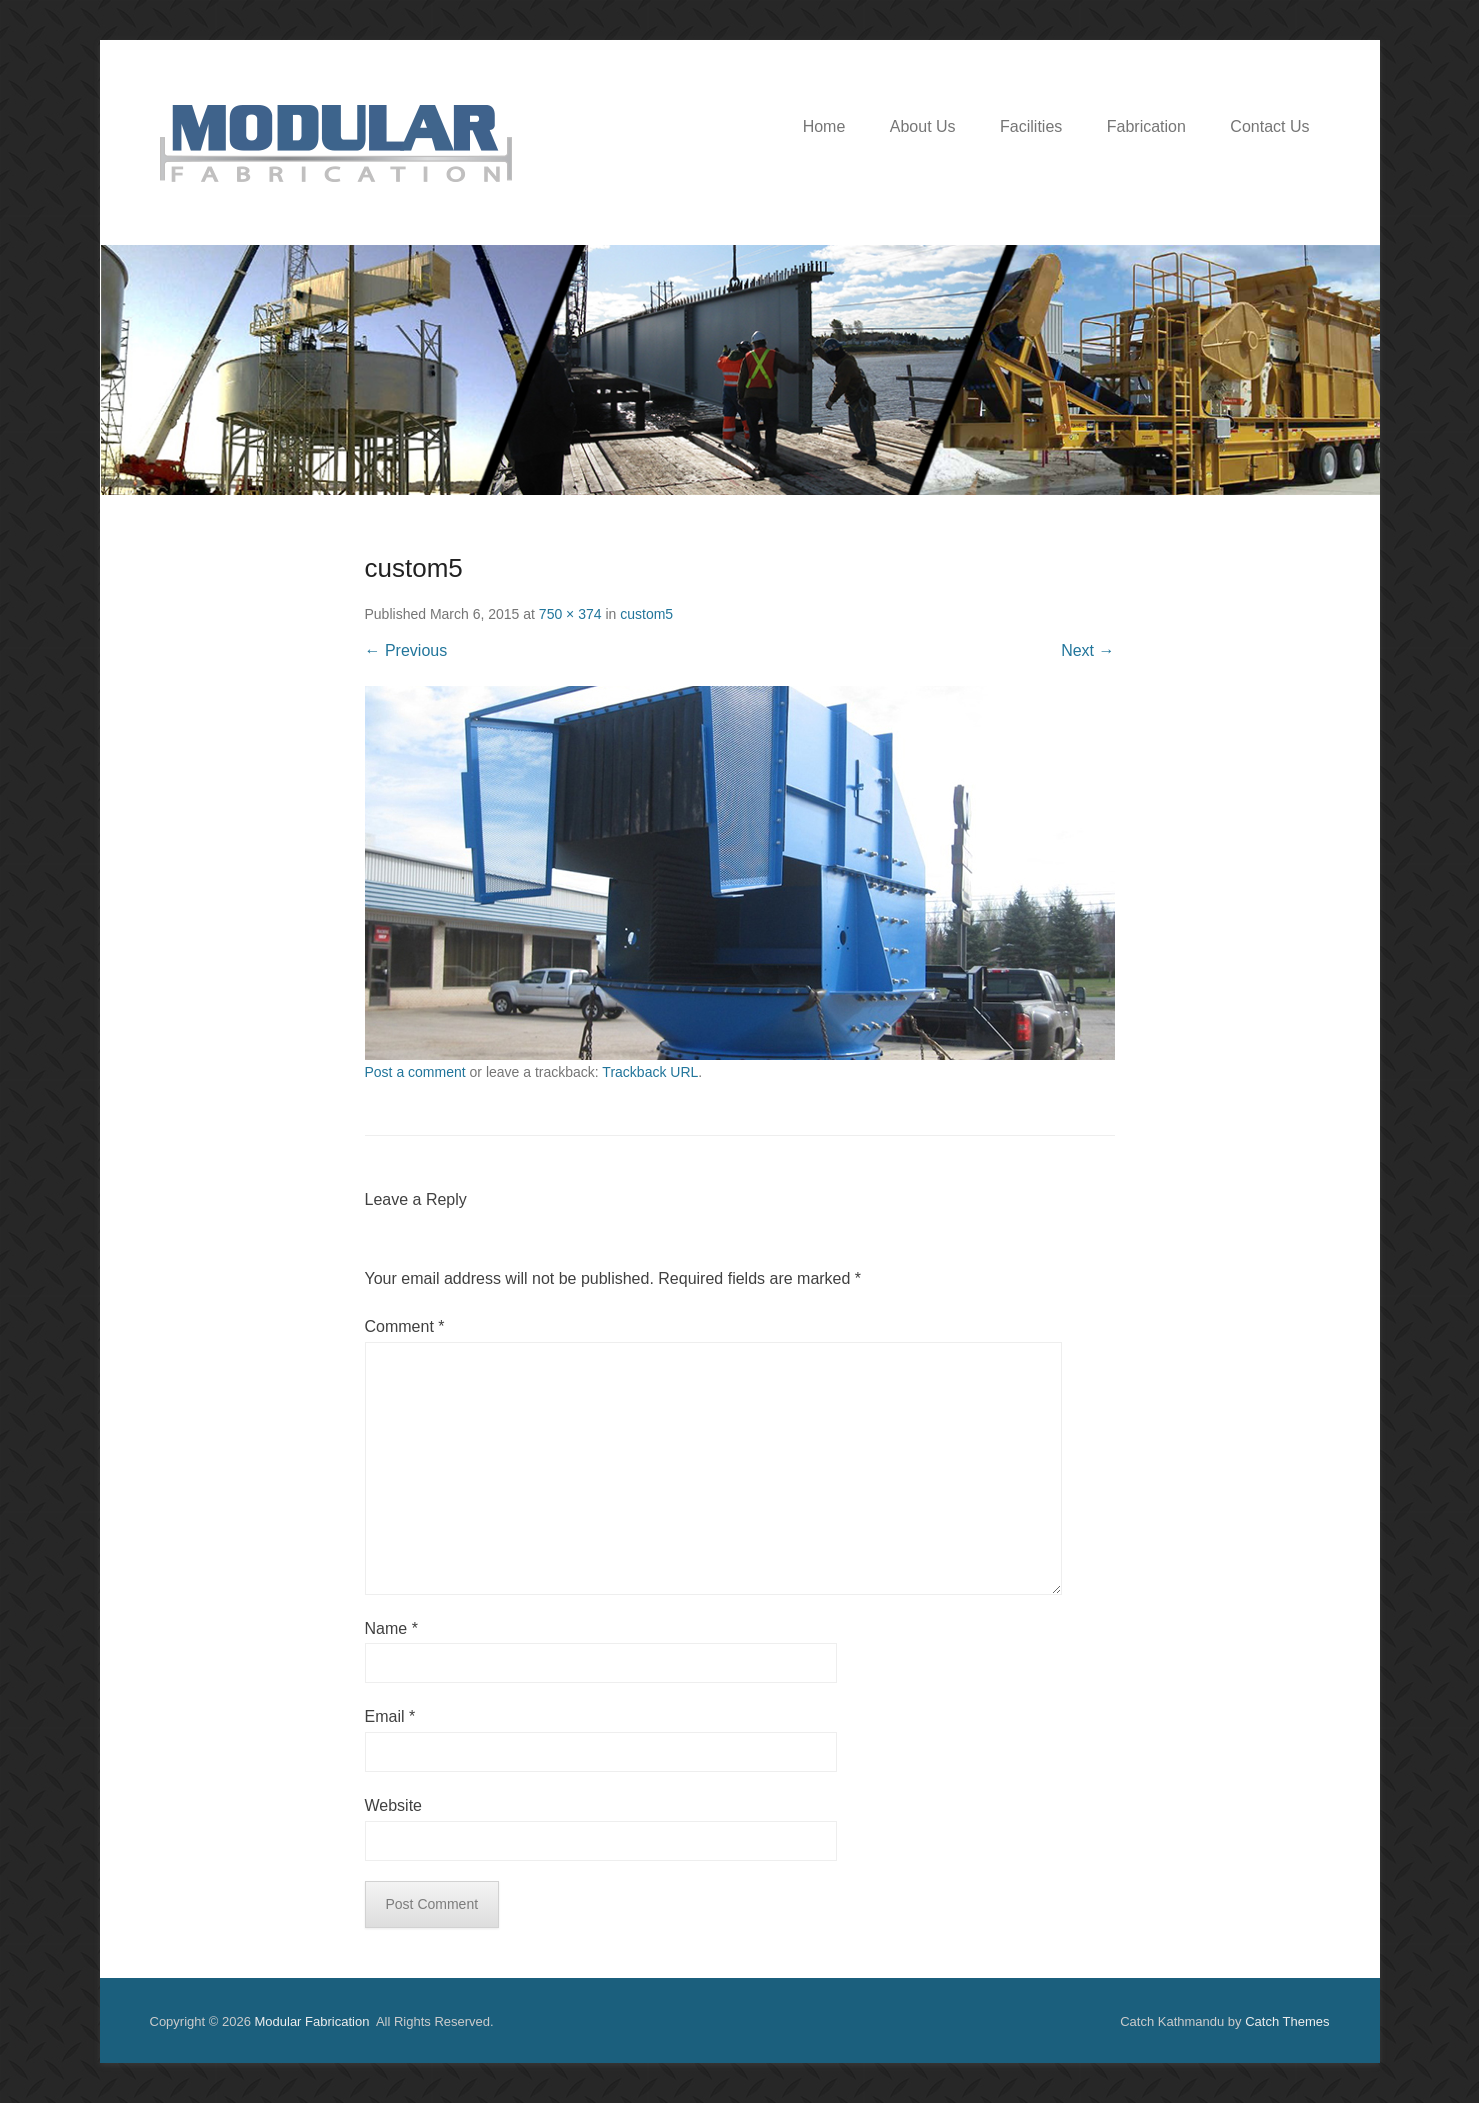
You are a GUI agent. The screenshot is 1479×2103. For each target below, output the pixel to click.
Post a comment (415, 1072)
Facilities (1031, 126)
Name (391, 1628)
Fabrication (1146, 126)
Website (394, 1805)
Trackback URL (650, 1072)
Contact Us (1269, 126)
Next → (1087, 650)
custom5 (646, 614)
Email (390, 1716)
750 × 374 (570, 614)
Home (824, 126)
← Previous (406, 650)
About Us (923, 126)
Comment (405, 1326)
